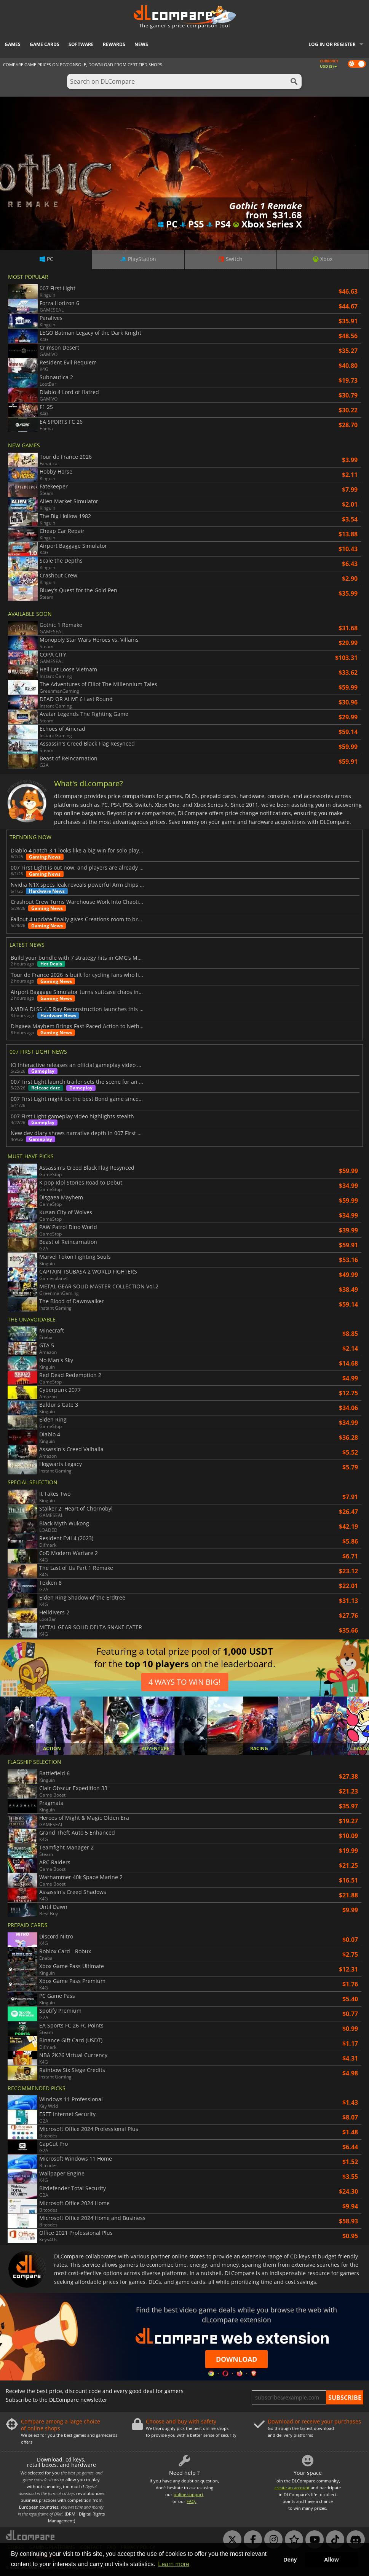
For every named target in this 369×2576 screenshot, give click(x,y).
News (141, 44)
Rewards (114, 44)
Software (81, 44)
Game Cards (44, 44)
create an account (292, 2487)
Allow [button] (331, 2560)
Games (13, 44)
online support (188, 2494)
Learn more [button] (173, 2564)
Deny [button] (290, 2560)
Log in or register (332, 44)
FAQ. (191, 2501)
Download (236, 2359)
